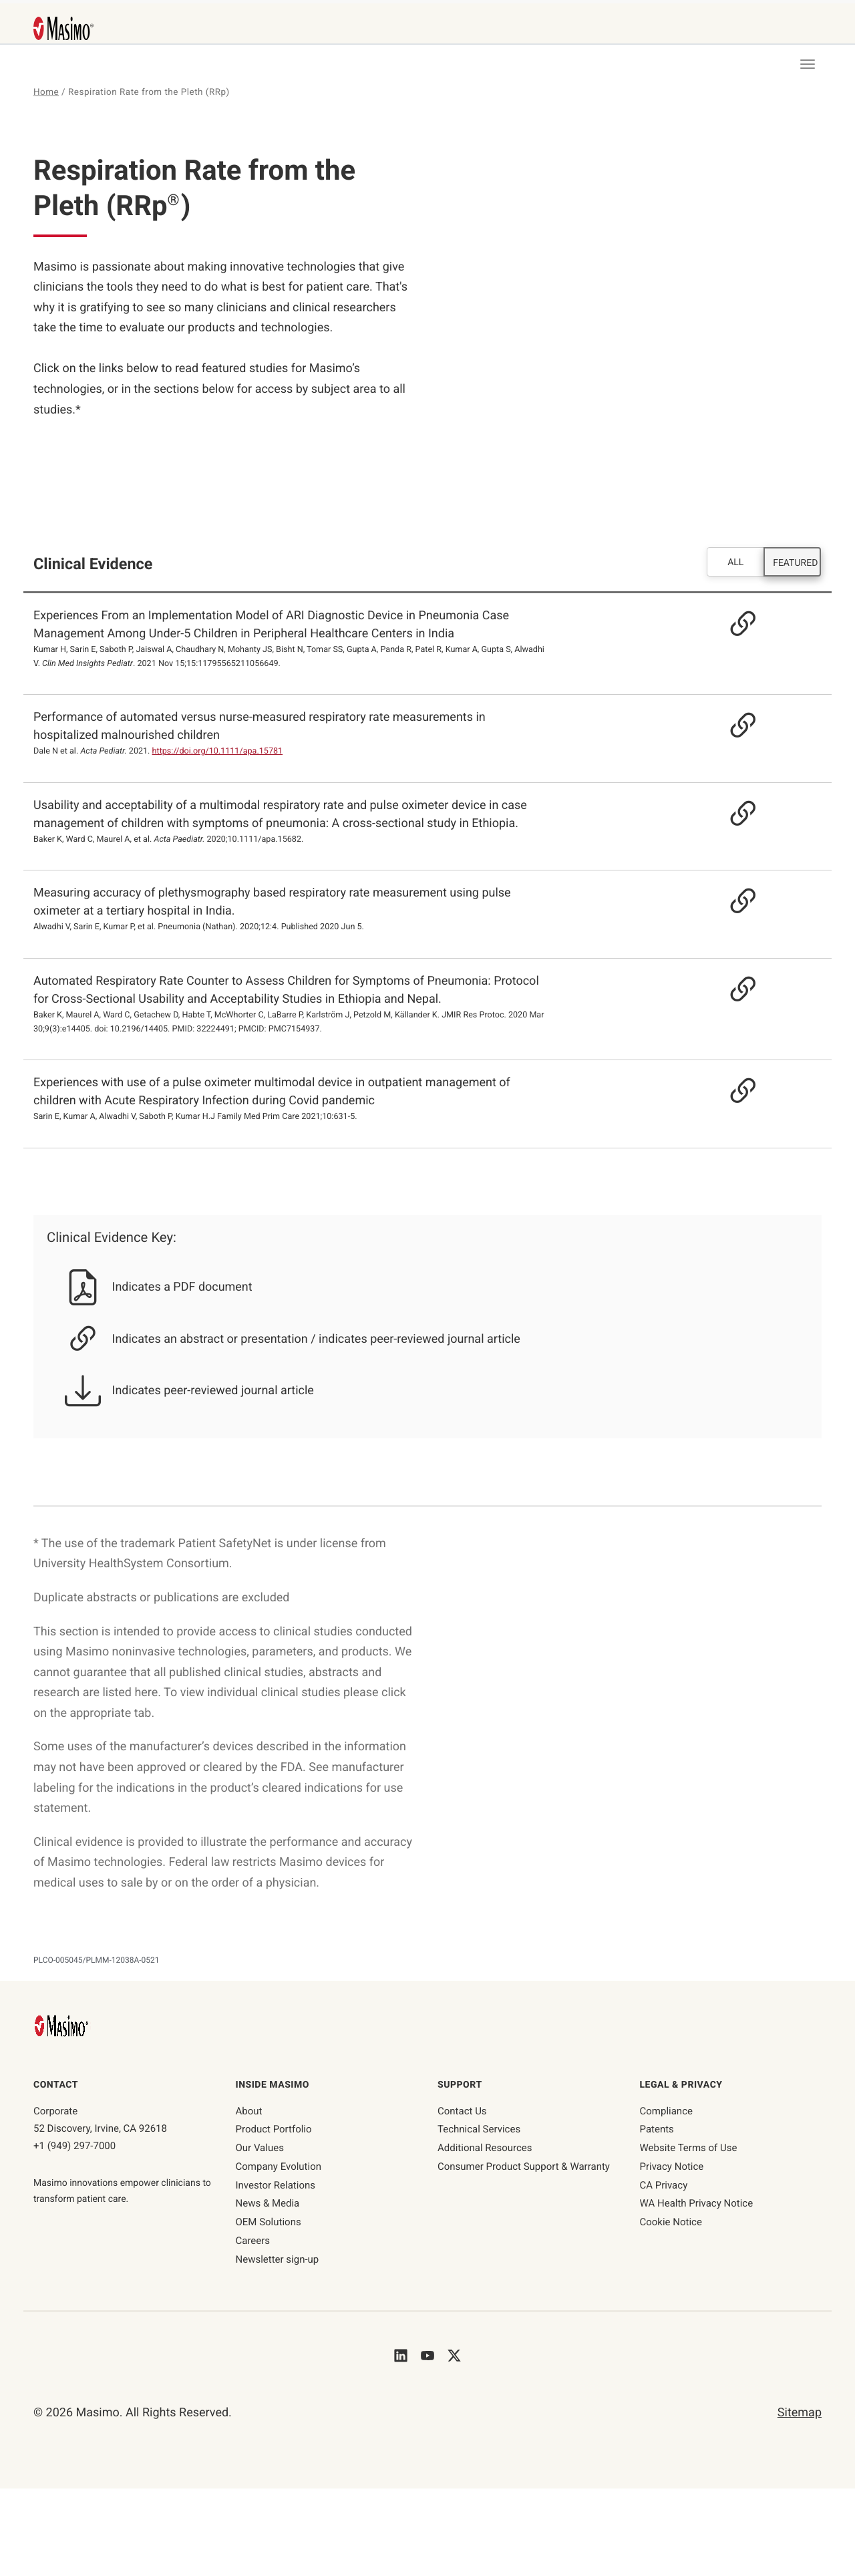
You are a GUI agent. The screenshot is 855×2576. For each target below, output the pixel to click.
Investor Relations (276, 2186)
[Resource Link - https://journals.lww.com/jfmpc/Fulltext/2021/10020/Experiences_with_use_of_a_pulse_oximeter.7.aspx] (728, 1092)
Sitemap (800, 2413)
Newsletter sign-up (277, 2260)
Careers (253, 2241)
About (249, 2112)
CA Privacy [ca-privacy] (664, 2186)
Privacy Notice (672, 2167)
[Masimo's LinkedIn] (400, 2355)
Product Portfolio (274, 2130)
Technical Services (479, 2130)
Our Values (260, 2148)
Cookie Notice (671, 2223)
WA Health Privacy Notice (696, 2204)
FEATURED (795, 563)
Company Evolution (279, 2167)
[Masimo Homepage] (62, 2026)
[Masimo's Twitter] (454, 2355)
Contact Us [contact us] (462, 2112)
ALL (735, 563)
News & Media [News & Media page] (268, 2204)
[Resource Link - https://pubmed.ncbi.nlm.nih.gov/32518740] (728, 902)
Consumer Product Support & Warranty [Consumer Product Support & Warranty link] (524, 2167)
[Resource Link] (728, 625)
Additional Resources (485, 2148)
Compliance (666, 2112)
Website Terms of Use (688, 2148)
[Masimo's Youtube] (427, 2355)
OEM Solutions (268, 2223)
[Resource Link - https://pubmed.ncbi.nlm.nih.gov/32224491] (728, 990)
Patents (657, 2130)
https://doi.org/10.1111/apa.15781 (217, 752)
